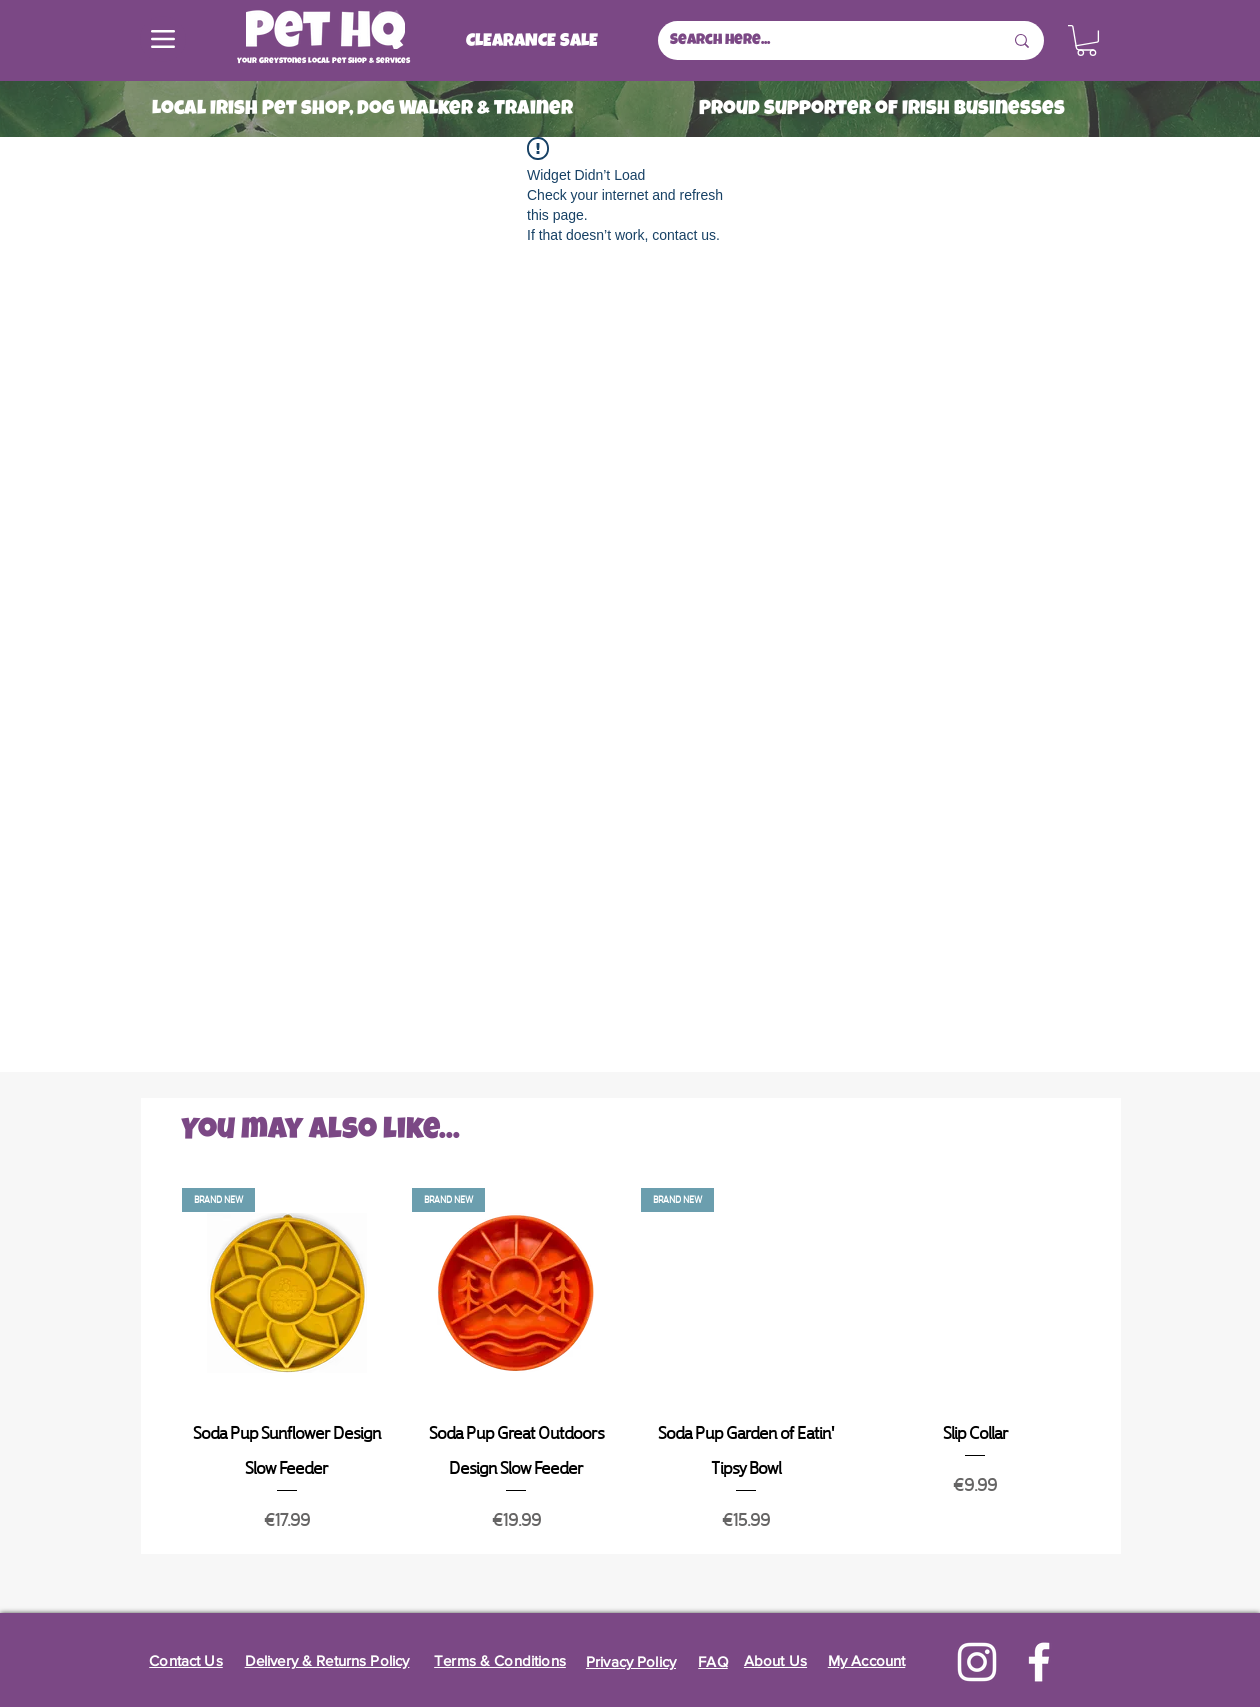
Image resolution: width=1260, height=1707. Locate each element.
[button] (1086, 40)
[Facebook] (1039, 1662)
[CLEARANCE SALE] (532, 42)
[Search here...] (821, 40)
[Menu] (163, 39)
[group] (631, 1362)
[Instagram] (977, 1662)
